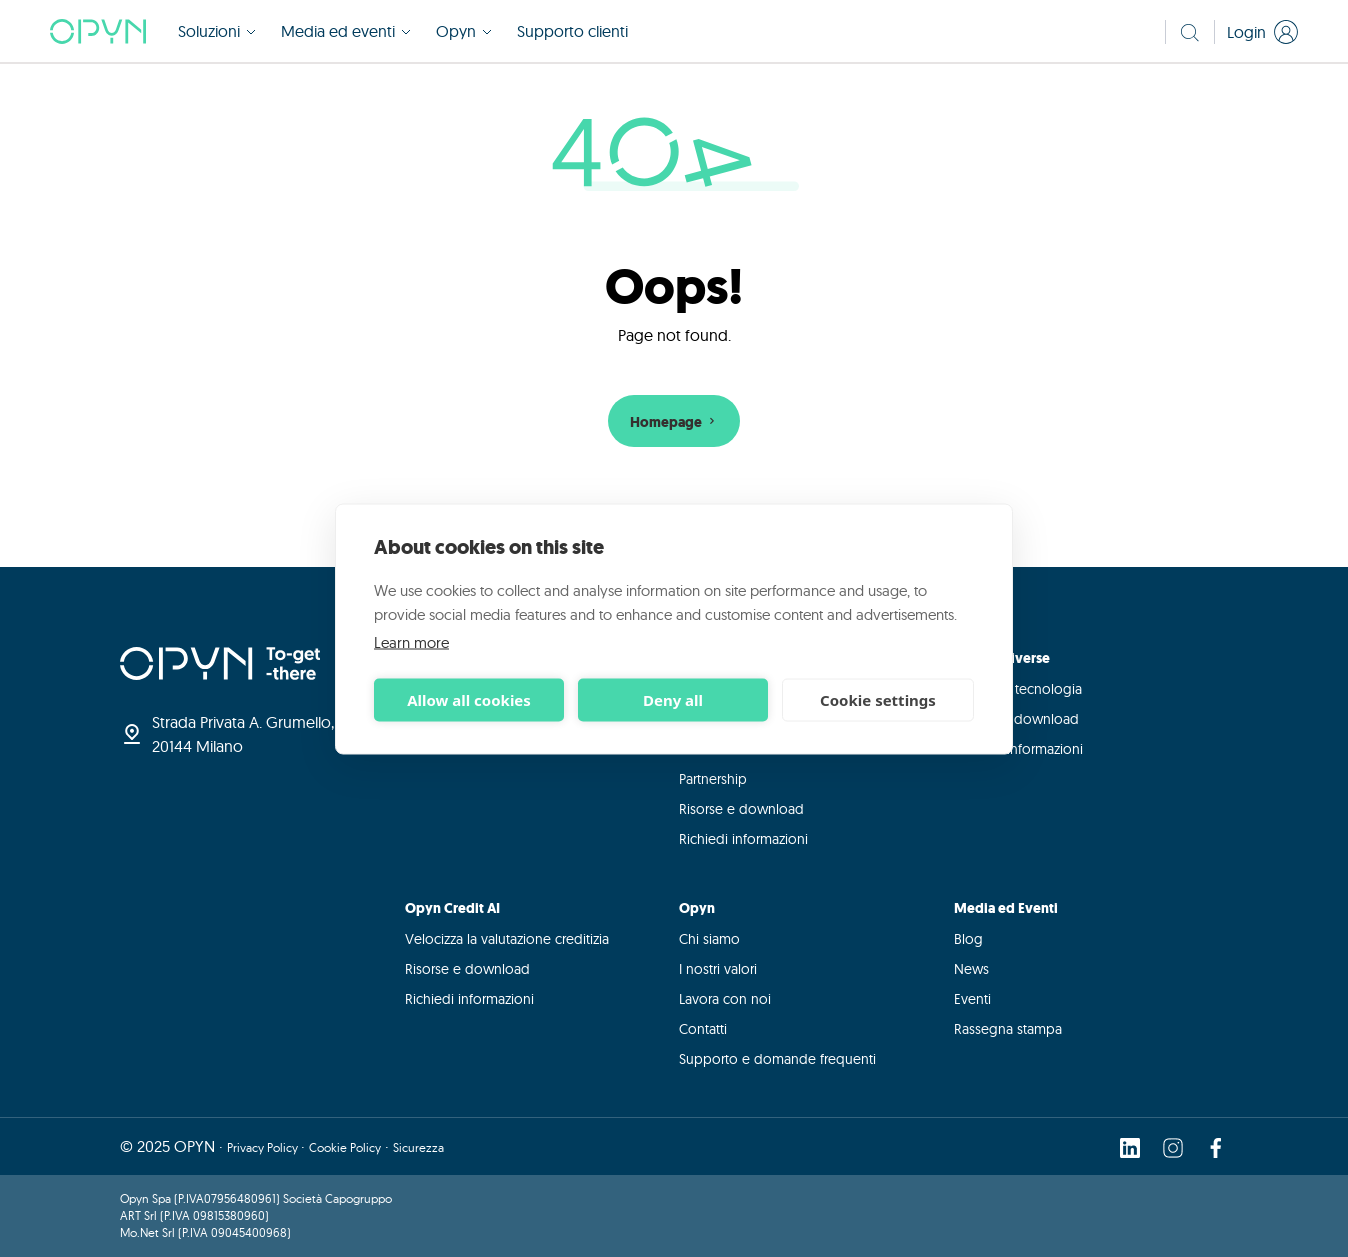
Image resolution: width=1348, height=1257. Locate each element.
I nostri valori (718, 969)
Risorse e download (741, 809)
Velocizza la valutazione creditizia (507, 939)
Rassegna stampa (1008, 1029)
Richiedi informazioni (743, 839)
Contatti (703, 1029)
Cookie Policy (345, 1147)
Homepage (674, 422)
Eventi (972, 999)
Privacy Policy (264, 1147)
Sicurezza (418, 1147)
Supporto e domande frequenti (777, 1059)
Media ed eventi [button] (346, 32)
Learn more (411, 641)
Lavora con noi (725, 999)
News (971, 969)
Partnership (713, 779)
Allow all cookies (469, 700)
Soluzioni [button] (217, 32)
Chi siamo (709, 939)
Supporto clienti (572, 32)
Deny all (673, 700)
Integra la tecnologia (1018, 689)
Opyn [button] (464, 32)
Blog (968, 939)
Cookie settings (878, 700)
